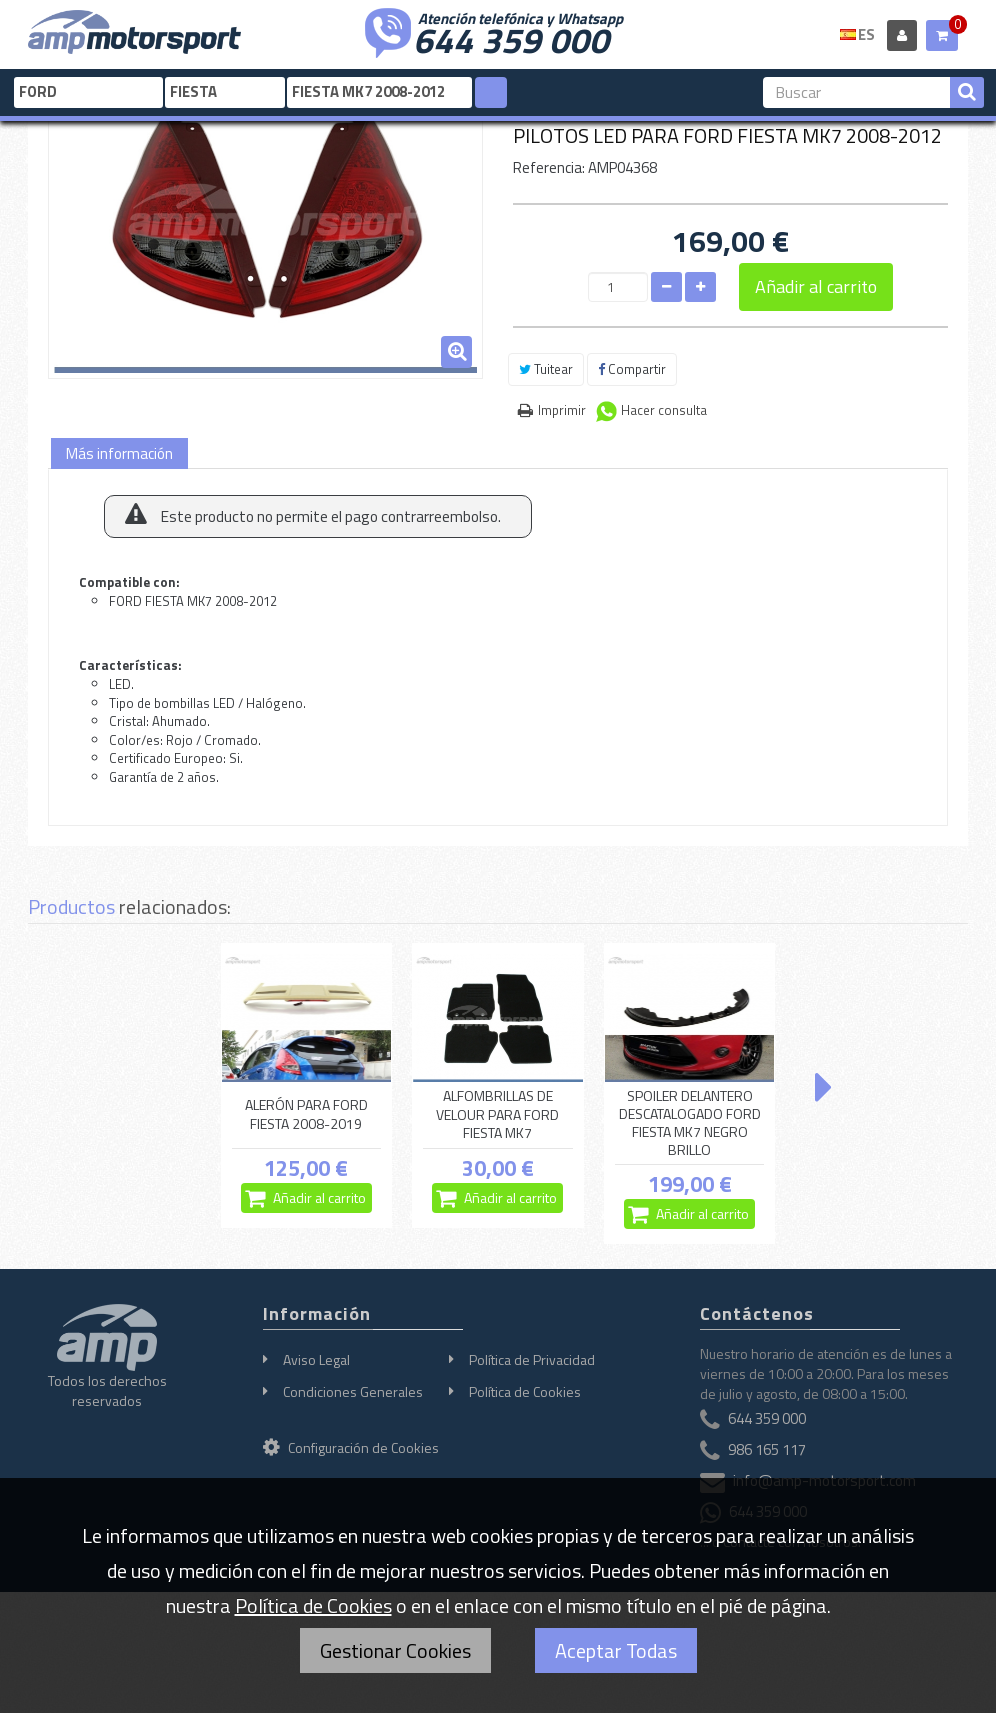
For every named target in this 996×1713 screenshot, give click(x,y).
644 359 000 (511, 38)
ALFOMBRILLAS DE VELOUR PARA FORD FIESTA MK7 (497, 1115)
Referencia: (549, 167)
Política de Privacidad (532, 1359)
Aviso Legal (316, 1359)
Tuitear (546, 369)
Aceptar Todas (616, 1650)
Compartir (632, 369)
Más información (119, 453)
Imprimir (562, 410)
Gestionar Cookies (395, 1650)
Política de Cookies (525, 1391)
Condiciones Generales (353, 1391)
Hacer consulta (664, 410)
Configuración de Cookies (351, 1447)
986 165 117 (767, 1449)
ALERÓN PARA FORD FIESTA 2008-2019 (306, 1113)
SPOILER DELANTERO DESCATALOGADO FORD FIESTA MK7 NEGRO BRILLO (690, 1123)
